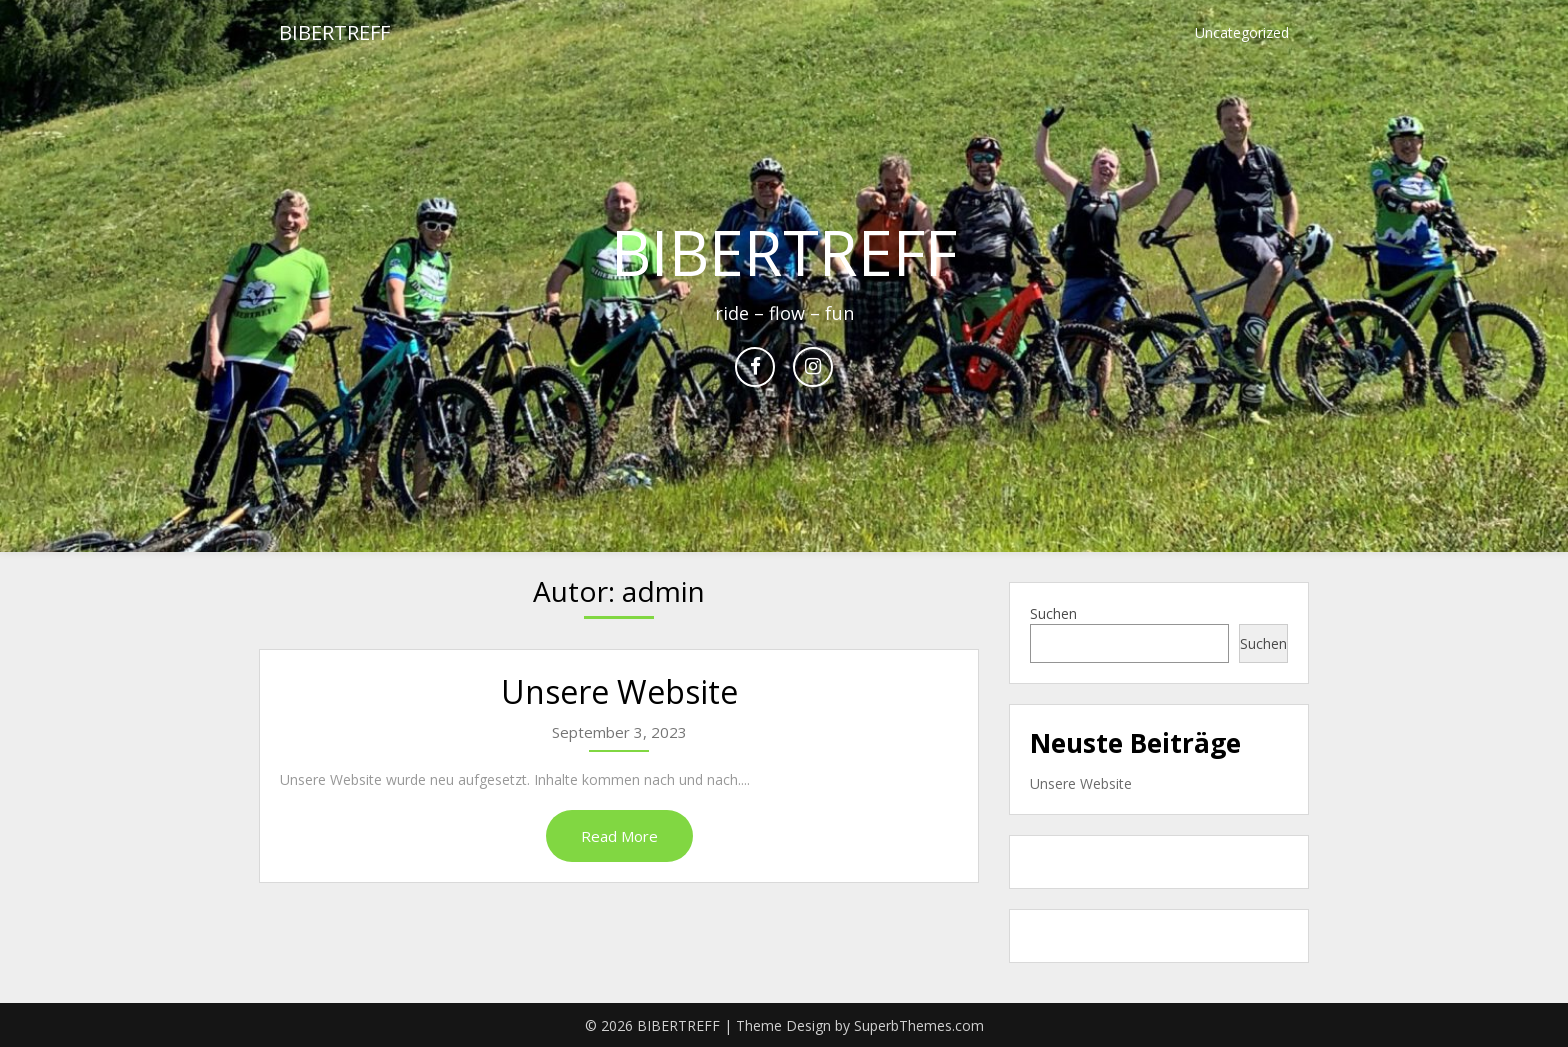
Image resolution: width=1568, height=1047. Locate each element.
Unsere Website (619, 691)
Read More (619, 836)
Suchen (1053, 613)
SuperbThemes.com (919, 1025)
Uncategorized (1242, 32)
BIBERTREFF (334, 32)
